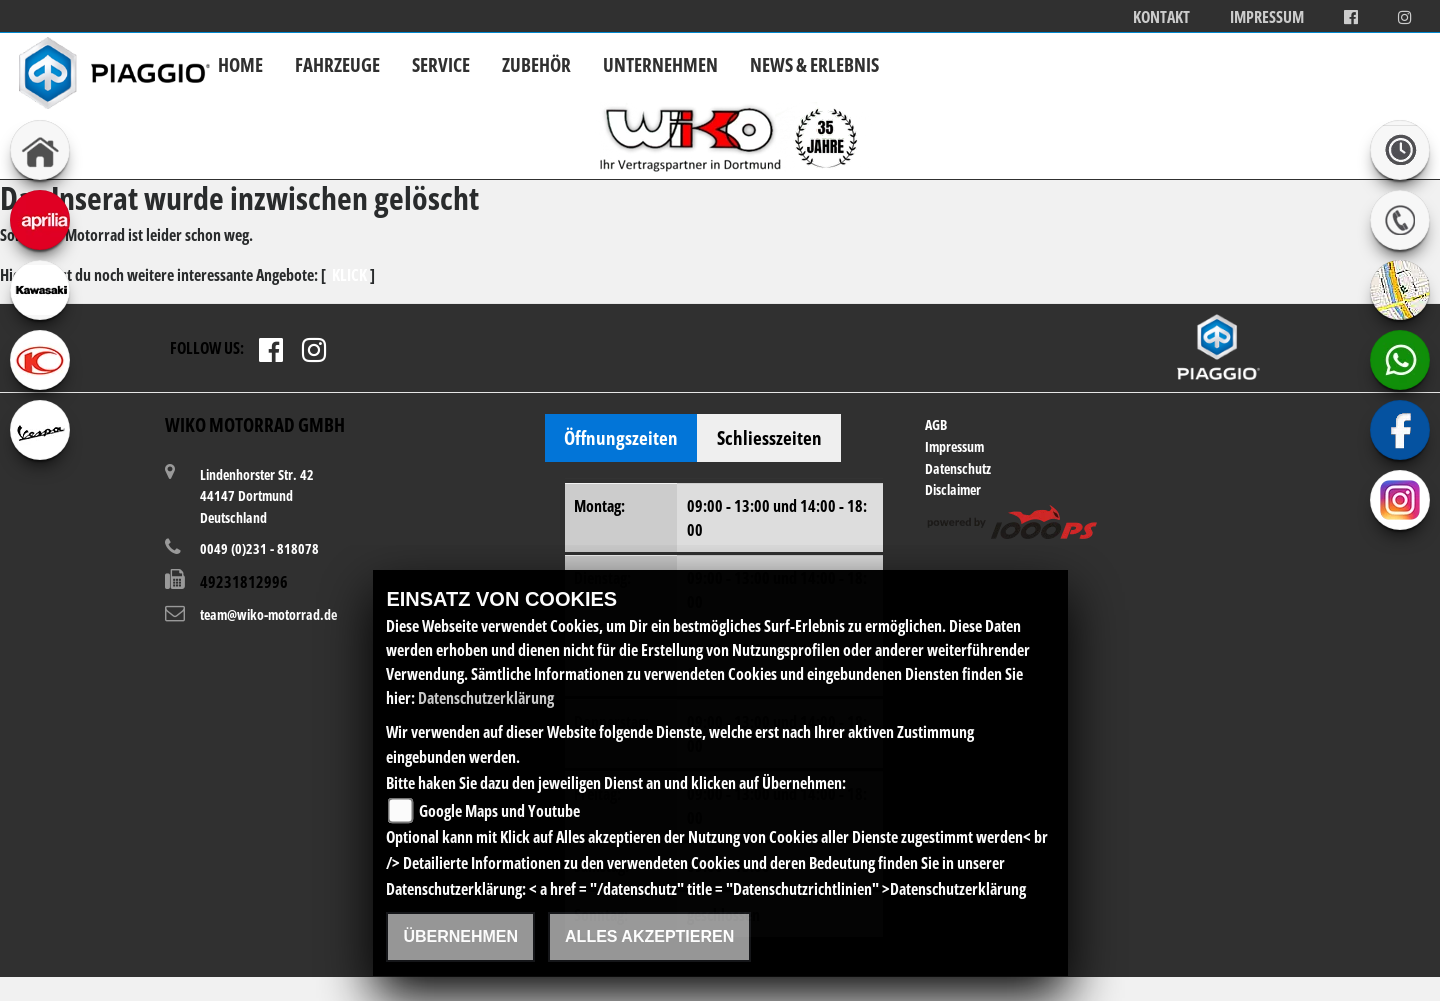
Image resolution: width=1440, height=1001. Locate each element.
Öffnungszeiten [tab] (621, 437)
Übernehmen (460, 936)
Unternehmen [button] (660, 64)
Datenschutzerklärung (486, 698)
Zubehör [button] (536, 64)
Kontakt (1161, 17)
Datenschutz (958, 468)
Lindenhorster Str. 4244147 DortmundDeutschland (257, 495)
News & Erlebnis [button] (814, 64)
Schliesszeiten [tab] (769, 437)
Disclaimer (953, 489)
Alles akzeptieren (649, 936)
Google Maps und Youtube (499, 811)
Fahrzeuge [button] (337, 64)
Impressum (1267, 17)
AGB (936, 424)
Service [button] (441, 64)
